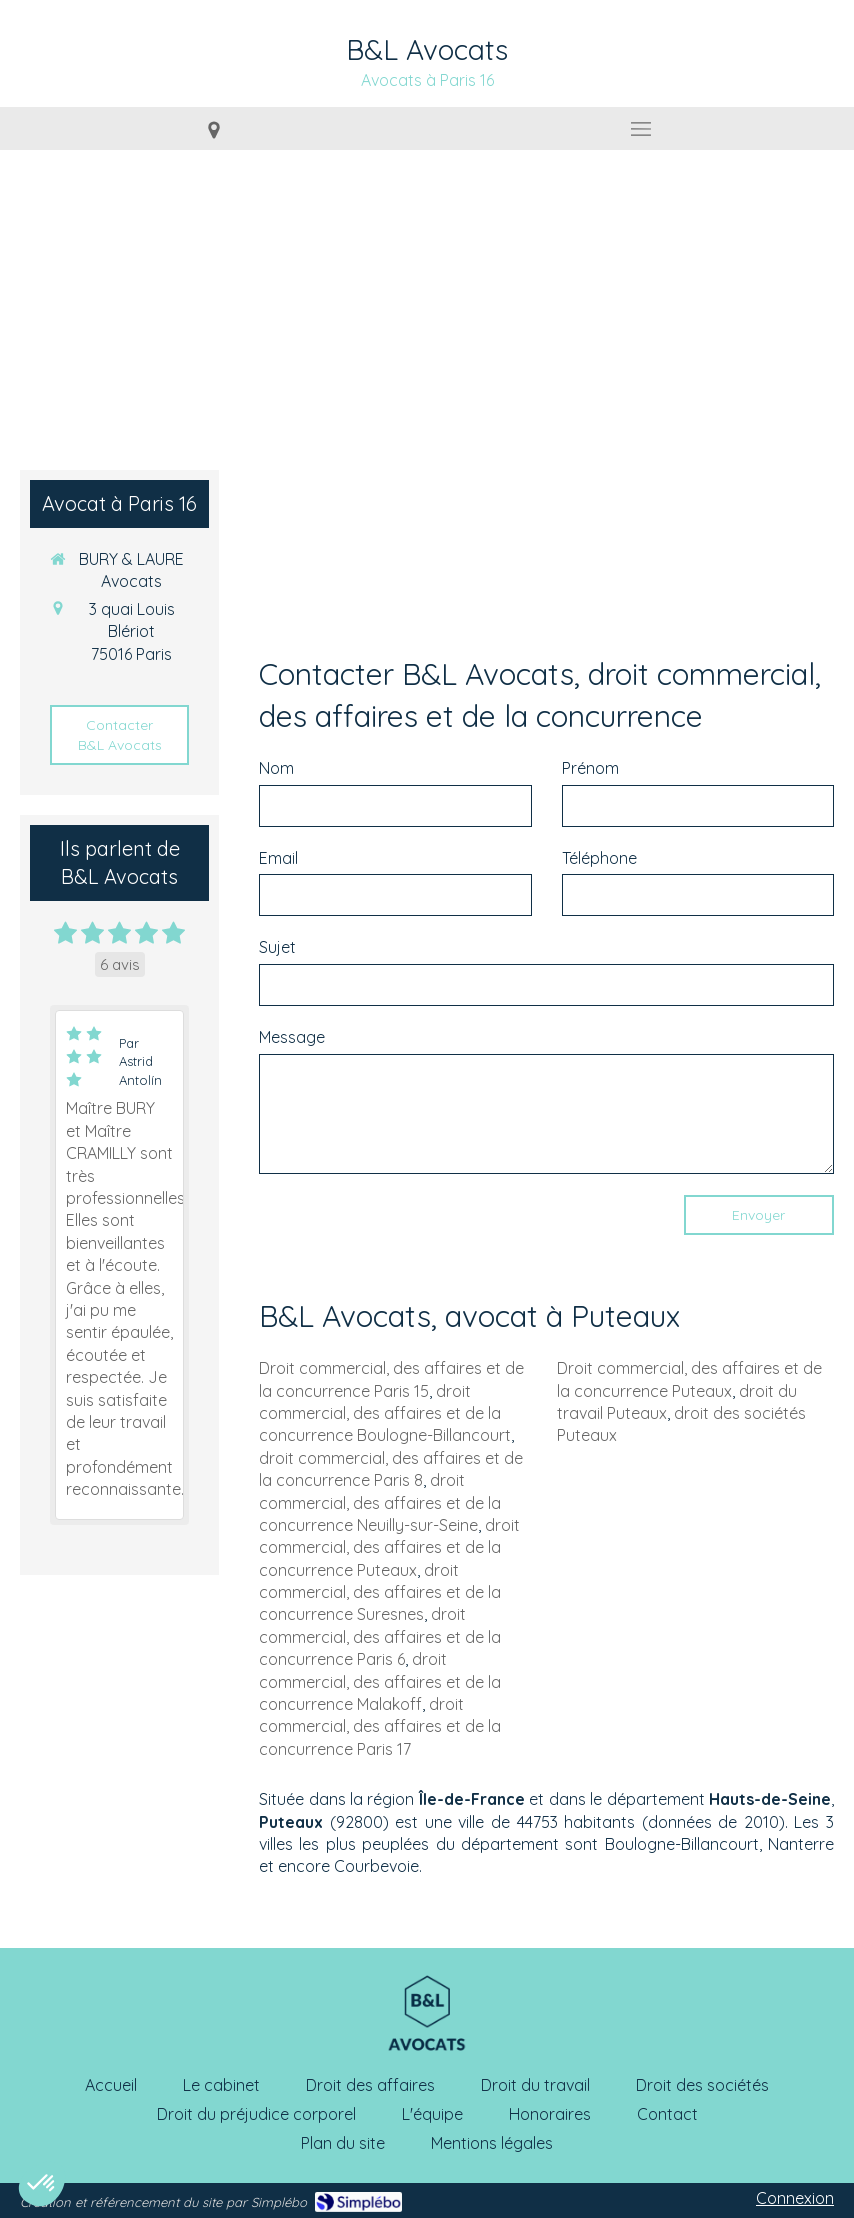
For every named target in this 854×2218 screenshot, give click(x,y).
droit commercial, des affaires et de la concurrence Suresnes (380, 1592)
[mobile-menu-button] (640, 129)
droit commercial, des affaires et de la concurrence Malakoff (380, 1681)
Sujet (277, 947)
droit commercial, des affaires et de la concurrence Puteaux (389, 1547)
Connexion (795, 2198)
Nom (276, 768)
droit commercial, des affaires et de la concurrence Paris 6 (380, 1636)
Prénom (590, 768)
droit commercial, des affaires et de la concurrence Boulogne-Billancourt (385, 1413)
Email (278, 858)
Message (292, 1037)
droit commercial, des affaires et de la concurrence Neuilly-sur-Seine (380, 1502)
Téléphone (599, 858)
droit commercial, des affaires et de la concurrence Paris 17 (380, 1726)
